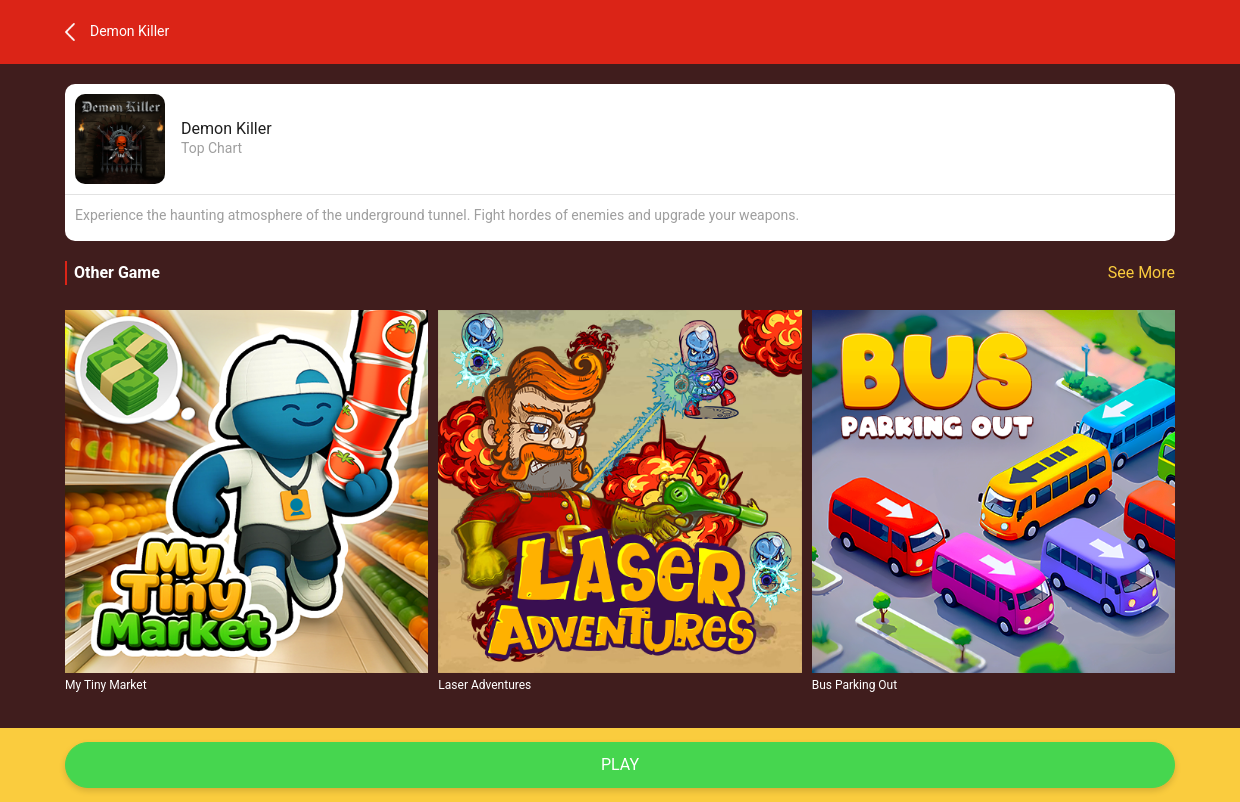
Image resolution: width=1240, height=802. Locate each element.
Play (620, 764)
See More (1141, 272)
